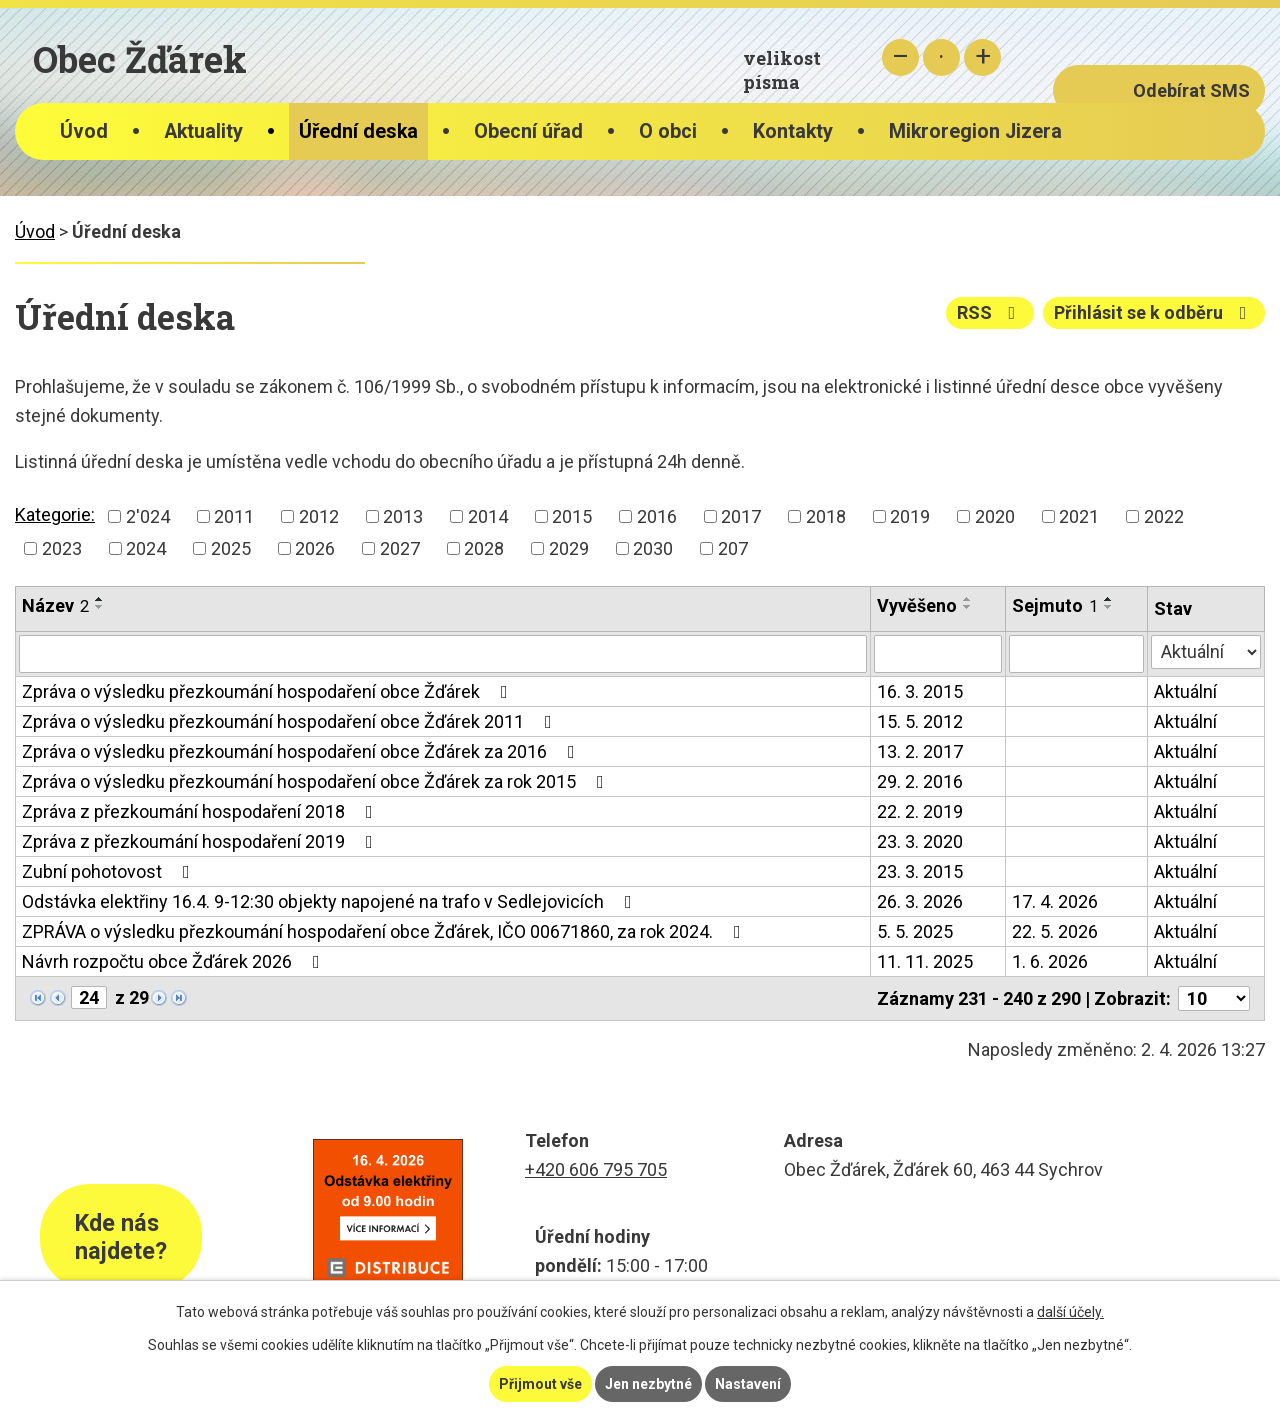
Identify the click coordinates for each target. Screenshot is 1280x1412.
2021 (1079, 516)
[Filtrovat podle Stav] (1206, 652)
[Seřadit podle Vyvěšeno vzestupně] (968, 599)
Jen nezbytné (648, 1384)
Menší (900, 57)
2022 (1164, 516)
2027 (400, 548)
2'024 (148, 516)
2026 (315, 548)
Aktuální (1185, 691)
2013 (403, 516)
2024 (146, 548)
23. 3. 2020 (920, 841)
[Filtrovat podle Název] (443, 654)
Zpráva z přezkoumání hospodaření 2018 (201, 811)
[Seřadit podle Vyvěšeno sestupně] (968, 607)
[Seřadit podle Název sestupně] (100, 607)
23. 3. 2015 (920, 871)
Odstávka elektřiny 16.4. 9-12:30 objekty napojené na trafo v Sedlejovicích (331, 901)
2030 (653, 548)
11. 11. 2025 (925, 961)
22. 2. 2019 (920, 811)
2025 (231, 548)
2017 (741, 516)
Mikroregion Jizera (975, 131)
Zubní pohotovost (110, 871)
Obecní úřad (528, 131)
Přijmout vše (540, 1384)
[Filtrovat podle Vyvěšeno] (938, 654)
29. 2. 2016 (920, 781)
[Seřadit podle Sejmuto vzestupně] (1109, 599)
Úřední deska (358, 131)
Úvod (84, 131)
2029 (569, 548)
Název (55, 605)
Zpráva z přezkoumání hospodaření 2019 (201, 841)
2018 (826, 516)
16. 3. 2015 (920, 691)
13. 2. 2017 (920, 751)
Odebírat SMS (1191, 90)
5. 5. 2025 (915, 931)
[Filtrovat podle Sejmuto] (1076, 654)
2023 (62, 548)
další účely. (1070, 1312)
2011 (234, 516)
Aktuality (203, 131)
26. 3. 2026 (920, 901)
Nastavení (748, 1384)
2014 (488, 516)
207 (733, 548)
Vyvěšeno (917, 605)
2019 (910, 516)
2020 (995, 516)
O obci (668, 131)
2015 (572, 516)
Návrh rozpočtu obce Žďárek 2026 (175, 961)
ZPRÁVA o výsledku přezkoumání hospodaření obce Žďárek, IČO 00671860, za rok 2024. (385, 931)
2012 (319, 516)
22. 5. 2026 (1055, 931)
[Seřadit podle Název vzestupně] (100, 599)
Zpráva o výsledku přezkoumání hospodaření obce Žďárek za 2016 (302, 751)
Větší (982, 57)
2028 (484, 548)
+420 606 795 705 (596, 1169)
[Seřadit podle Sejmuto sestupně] (1109, 607)
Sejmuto (1055, 605)
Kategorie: (55, 514)
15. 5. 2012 (920, 721)
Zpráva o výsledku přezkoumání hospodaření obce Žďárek (269, 691)
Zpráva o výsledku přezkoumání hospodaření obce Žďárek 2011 (291, 721)
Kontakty (793, 131)
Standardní (941, 57)
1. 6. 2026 (1050, 961)
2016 (657, 516)
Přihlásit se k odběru (1154, 312)
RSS (990, 312)
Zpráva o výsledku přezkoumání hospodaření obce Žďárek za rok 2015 (317, 781)
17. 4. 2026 (1055, 901)
